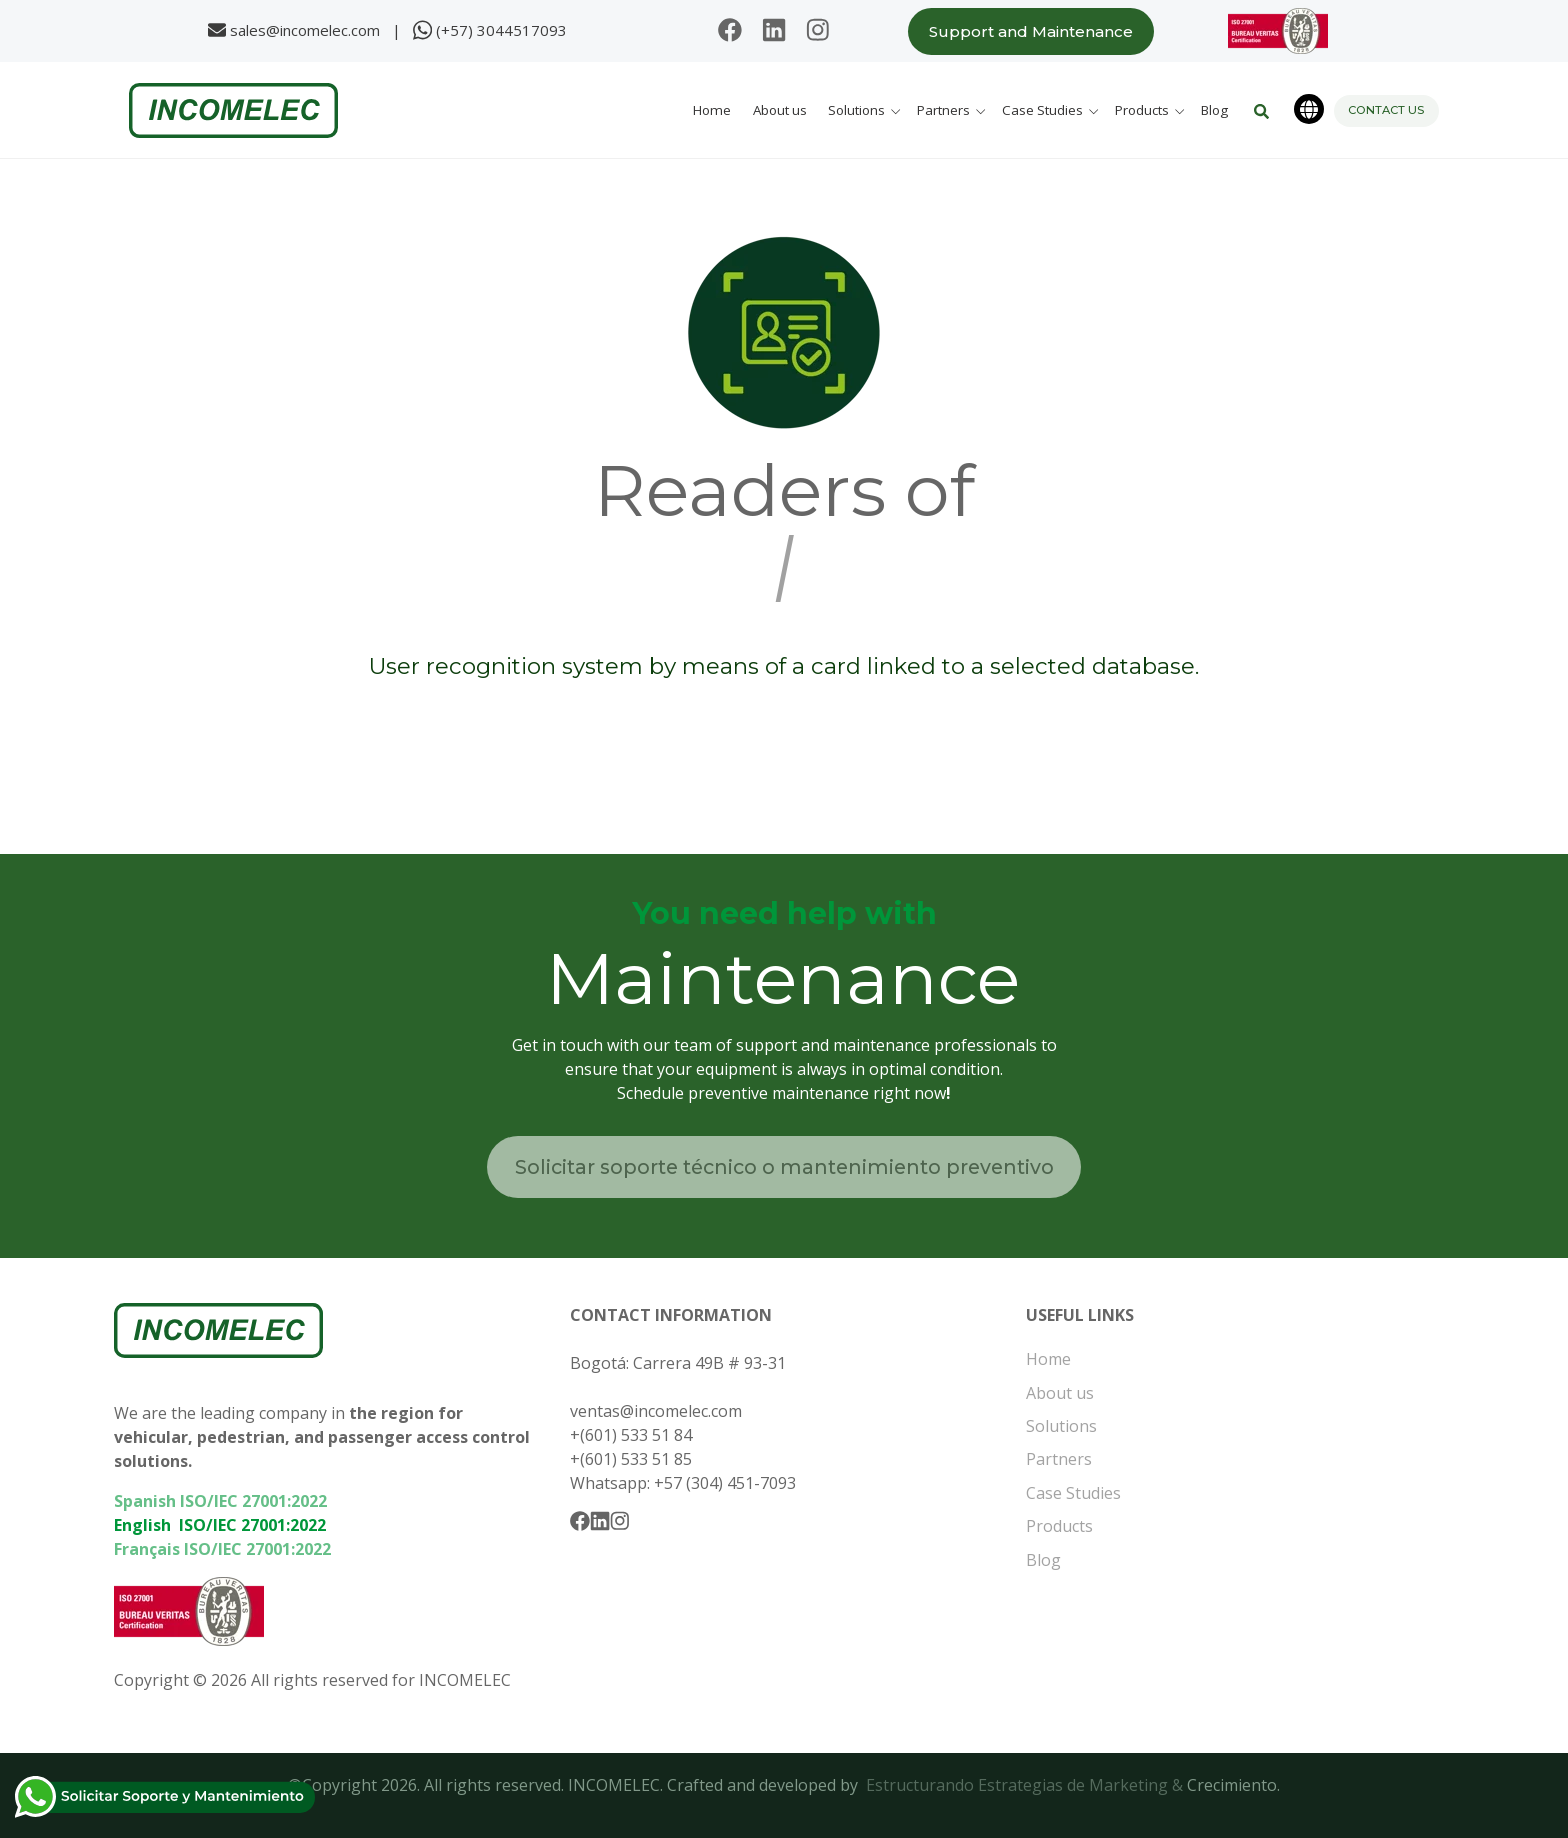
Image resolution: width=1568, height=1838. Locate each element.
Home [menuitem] (1048, 1359)
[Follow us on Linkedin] (774, 31)
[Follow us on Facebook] (730, 31)
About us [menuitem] (1060, 1393)
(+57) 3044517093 (501, 29)
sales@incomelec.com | (319, 29)
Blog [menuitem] (1043, 1560)
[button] (867, 111)
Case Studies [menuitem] (1073, 1493)
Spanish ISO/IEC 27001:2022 (220, 1501)
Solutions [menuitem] (1061, 1426)
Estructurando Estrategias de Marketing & (1026, 1785)
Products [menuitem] (1059, 1526)
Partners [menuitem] (1059, 1459)
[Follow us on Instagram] (818, 31)
